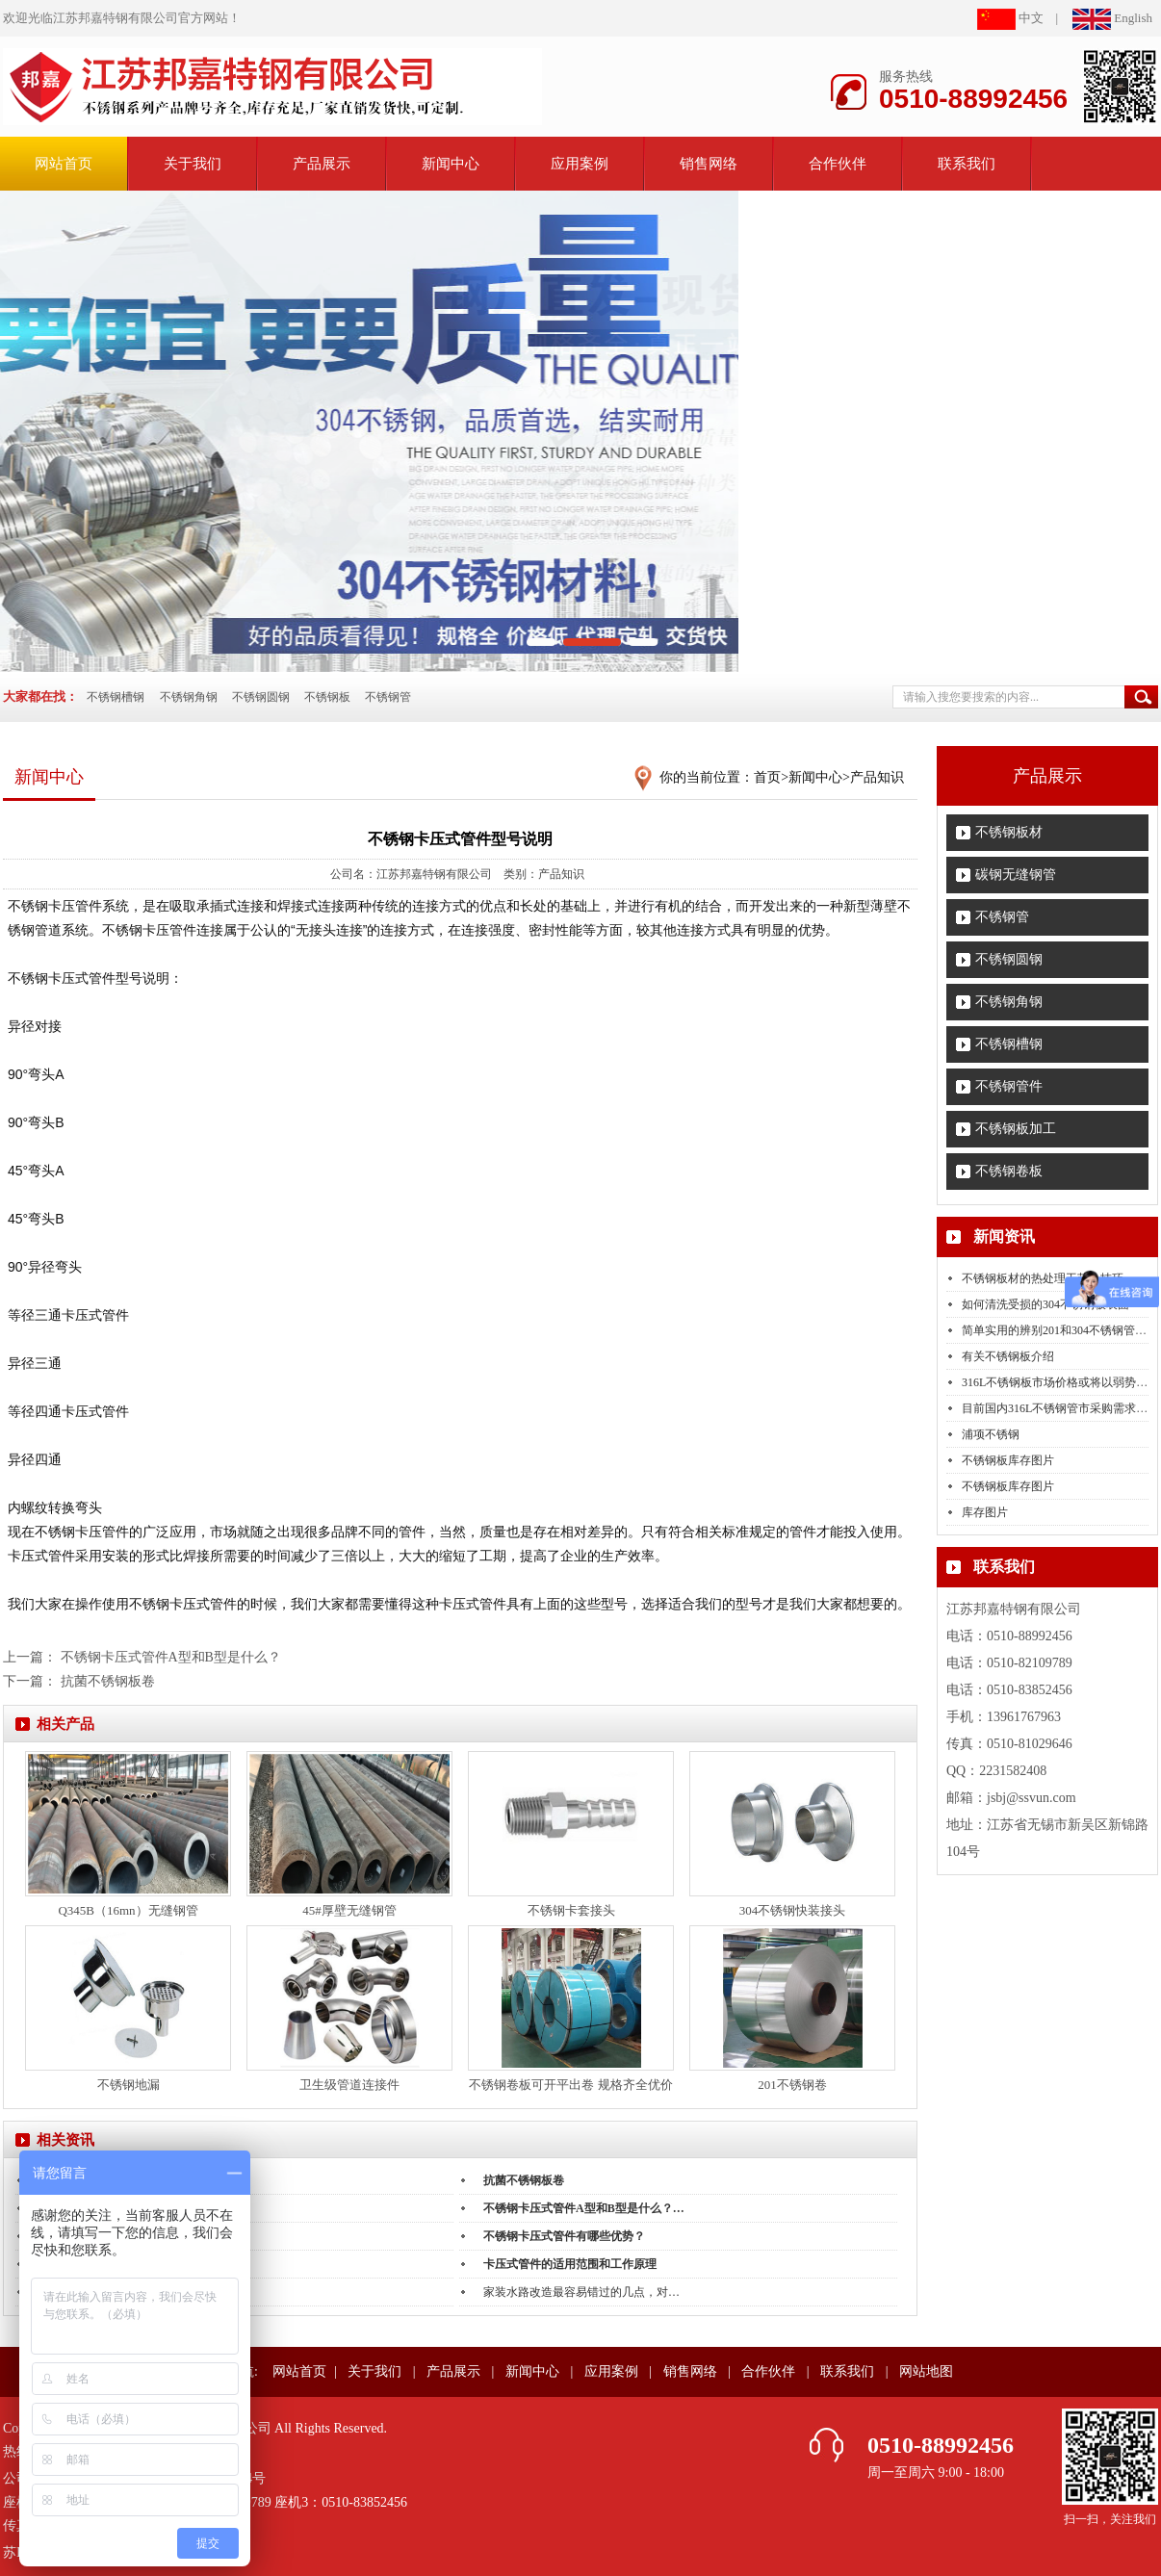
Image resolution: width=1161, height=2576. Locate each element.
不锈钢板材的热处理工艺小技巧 (1042, 1278)
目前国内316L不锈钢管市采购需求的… (1060, 1408)
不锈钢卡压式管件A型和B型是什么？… (583, 2208)
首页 (767, 777)
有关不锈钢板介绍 (1008, 1356)
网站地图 (926, 2371)
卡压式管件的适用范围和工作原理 (570, 2264)
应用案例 (579, 163)
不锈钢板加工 (1015, 1128)
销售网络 (708, 163)
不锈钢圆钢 (261, 697)
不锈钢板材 (1009, 832)
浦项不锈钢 (990, 1434)
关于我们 (192, 163)
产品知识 (877, 777)
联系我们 (966, 163)
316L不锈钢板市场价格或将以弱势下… (1060, 1382)
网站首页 (299, 2371)
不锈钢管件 (1009, 1086)
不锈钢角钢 (189, 697)
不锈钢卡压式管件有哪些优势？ (564, 2236)
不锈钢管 (388, 697)
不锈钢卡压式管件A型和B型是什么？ (171, 1657)
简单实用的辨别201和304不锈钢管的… (1060, 1330)
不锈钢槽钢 (115, 697)
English (1112, 18)
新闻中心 (450, 163)
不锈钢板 (327, 697)
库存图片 (985, 1512)
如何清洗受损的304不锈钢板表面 (1045, 1304)
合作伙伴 (837, 163)
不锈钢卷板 (1009, 1171)
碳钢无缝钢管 (1015, 874)
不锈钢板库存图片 (1008, 1460)
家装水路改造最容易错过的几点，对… (581, 2292)
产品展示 (321, 163)
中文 (1010, 18)
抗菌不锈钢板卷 (108, 1681)
